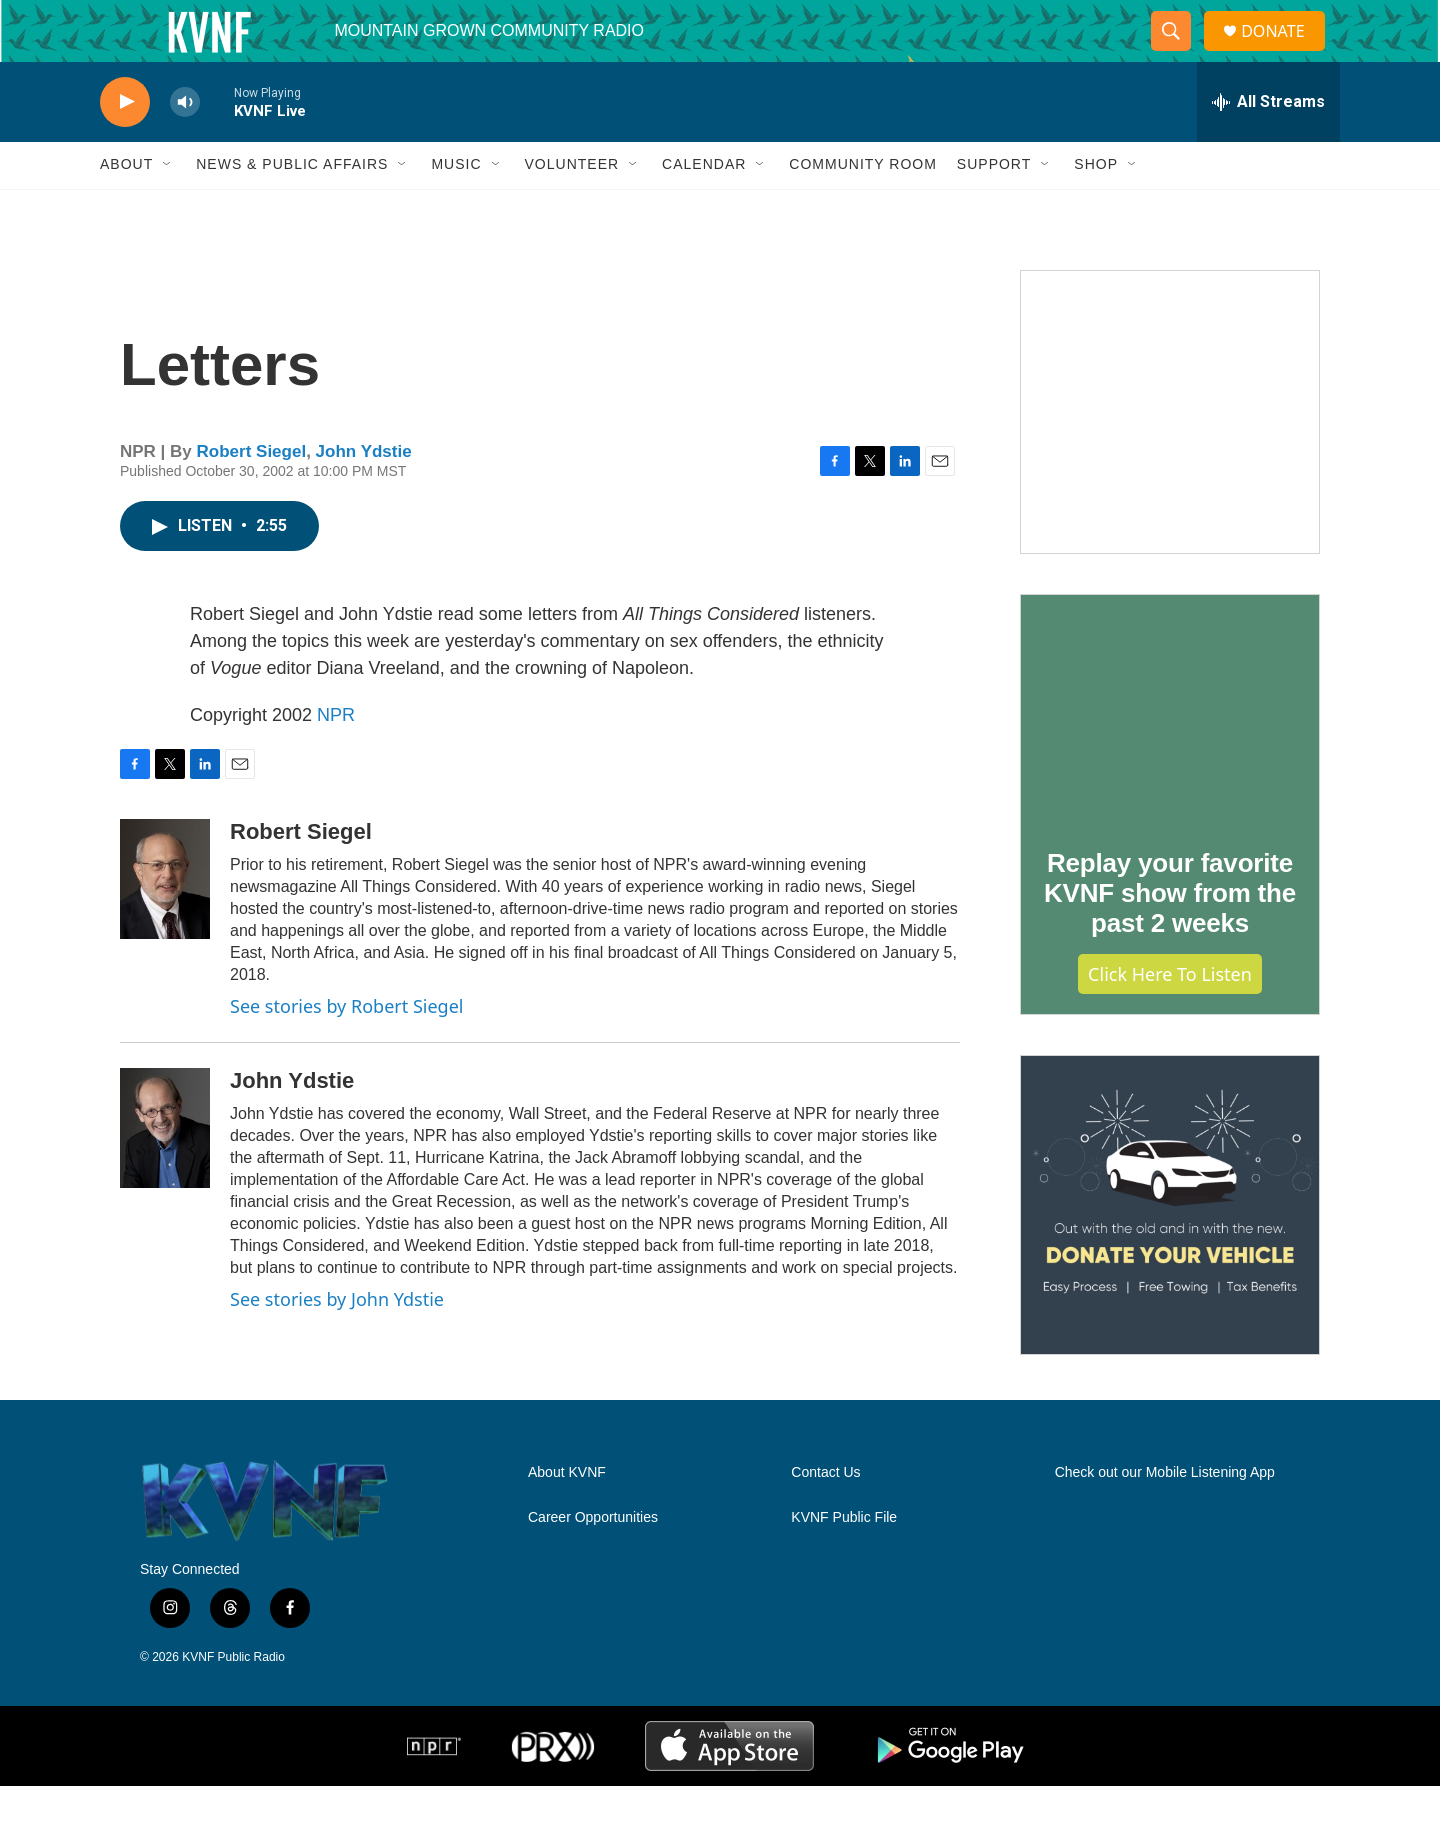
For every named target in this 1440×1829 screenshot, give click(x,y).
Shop (1096, 208)
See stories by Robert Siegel (346, 1049)
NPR (336, 758)
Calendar (704, 208)
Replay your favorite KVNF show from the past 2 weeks (1170, 936)
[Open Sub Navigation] (168, 208)
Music (456, 208)
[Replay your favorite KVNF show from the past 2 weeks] (1170, 751)
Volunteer (572, 208)
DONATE (1284, 52)
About (126, 208)
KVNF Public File (844, 1560)
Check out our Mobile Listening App (1165, 1515)
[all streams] (1268, 145)
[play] (125, 145)
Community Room (863, 208)
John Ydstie (364, 494)
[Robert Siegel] (165, 922)
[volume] (185, 145)
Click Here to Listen (1170, 1017)
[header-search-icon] (1179, 53)
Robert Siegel (252, 494)
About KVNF (567, 1515)
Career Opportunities (593, 1560)
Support (994, 208)
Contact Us (825, 1515)
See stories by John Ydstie (337, 1342)
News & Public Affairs (292, 208)
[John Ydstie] (165, 1171)
